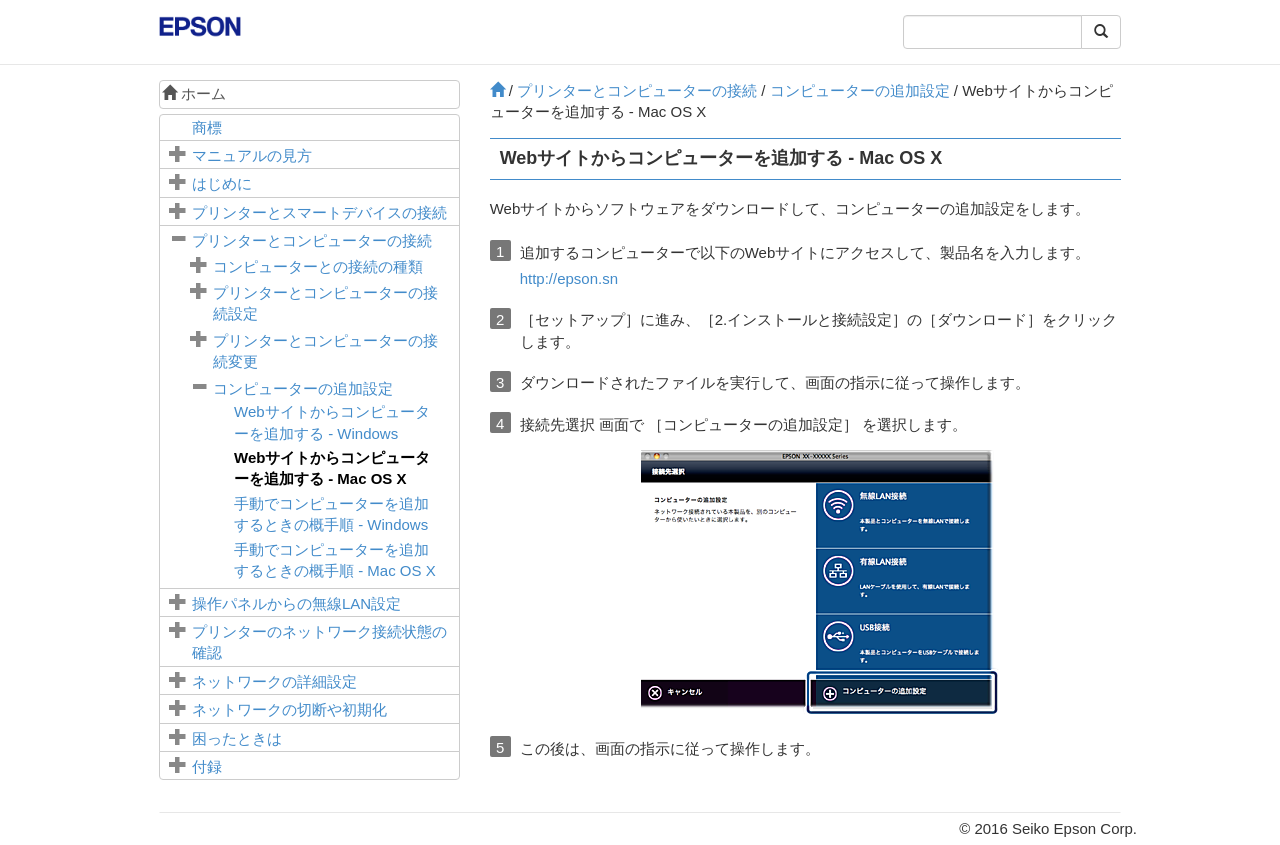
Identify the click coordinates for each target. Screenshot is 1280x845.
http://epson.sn (569, 278)
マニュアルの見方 (252, 155)
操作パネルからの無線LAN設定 (296, 603)
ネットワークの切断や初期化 (289, 709)
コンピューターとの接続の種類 (318, 266)
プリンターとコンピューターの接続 (312, 240)
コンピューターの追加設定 (303, 388)
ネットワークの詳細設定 (274, 681)
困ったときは (237, 738)
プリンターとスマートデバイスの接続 (319, 212)
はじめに (222, 183)
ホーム (194, 93)
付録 (207, 766)
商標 (207, 127)
